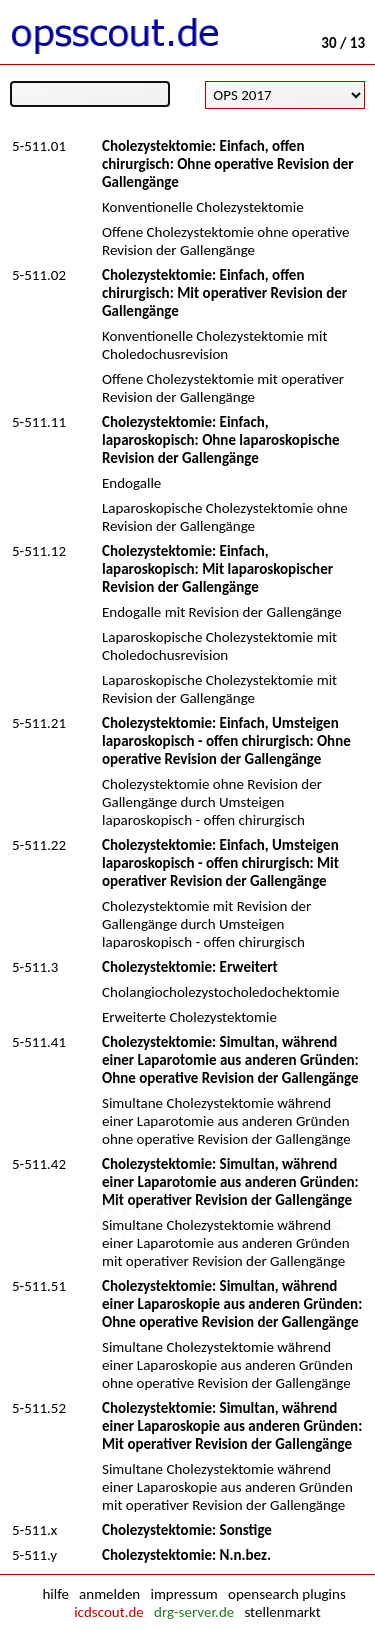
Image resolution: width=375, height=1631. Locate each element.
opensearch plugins (287, 1594)
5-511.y (34, 1555)
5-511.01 (39, 146)
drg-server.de (194, 1612)
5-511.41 (39, 1042)
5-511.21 (39, 723)
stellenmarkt (282, 1612)
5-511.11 (39, 422)
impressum (183, 1594)
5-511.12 (39, 551)
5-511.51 (39, 1286)
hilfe (55, 1594)
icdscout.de (109, 1612)
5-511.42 (39, 1164)
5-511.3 (35, 967)
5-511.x (34, 1530)
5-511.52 (39, 1408)
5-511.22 (39, 845)
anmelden (109, 1594)
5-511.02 (39, 275)
